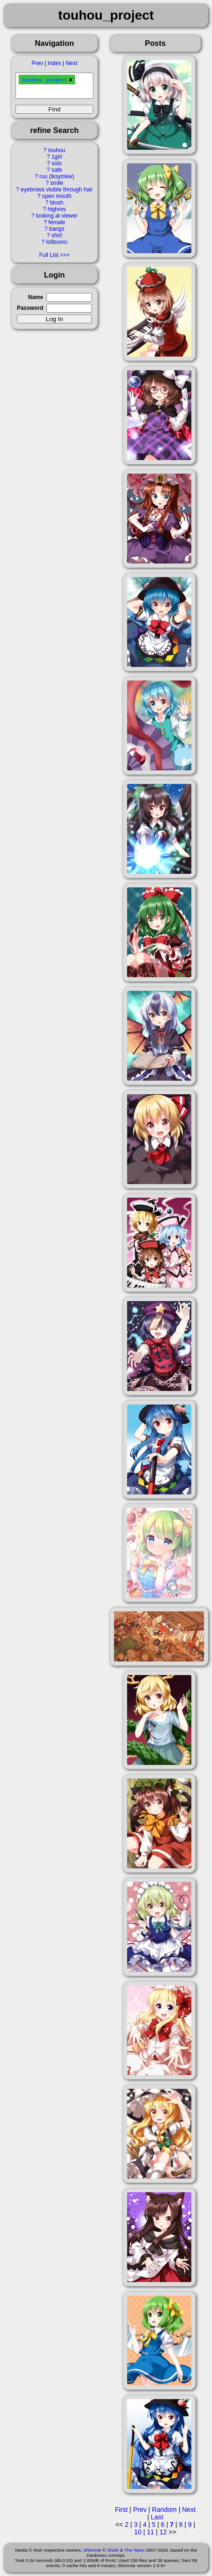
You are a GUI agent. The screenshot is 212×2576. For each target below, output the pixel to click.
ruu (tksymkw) (56, 176)
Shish (113, 2550)
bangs (56, 229)
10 (138, 2532)
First (121, 2509)
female (56, 222)
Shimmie (92, 2550)
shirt (57, 235)
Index (54, 63)
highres (56, 209)
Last (157, 2517)
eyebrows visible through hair (57, 189)
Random (164, 2509)
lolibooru (56, 242)
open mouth (57, 196)
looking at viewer (57, 215)
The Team (134, 2550)
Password (30, 308)
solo (57, 163)
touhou (56, 150)
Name (35, 297)
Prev (37, 63)
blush (56, 202)
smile (56, 183)
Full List (48, 255)
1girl (57, 157)
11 (150, 2532)
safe (57, 170)
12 (163, 2532)
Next (71, 63)
